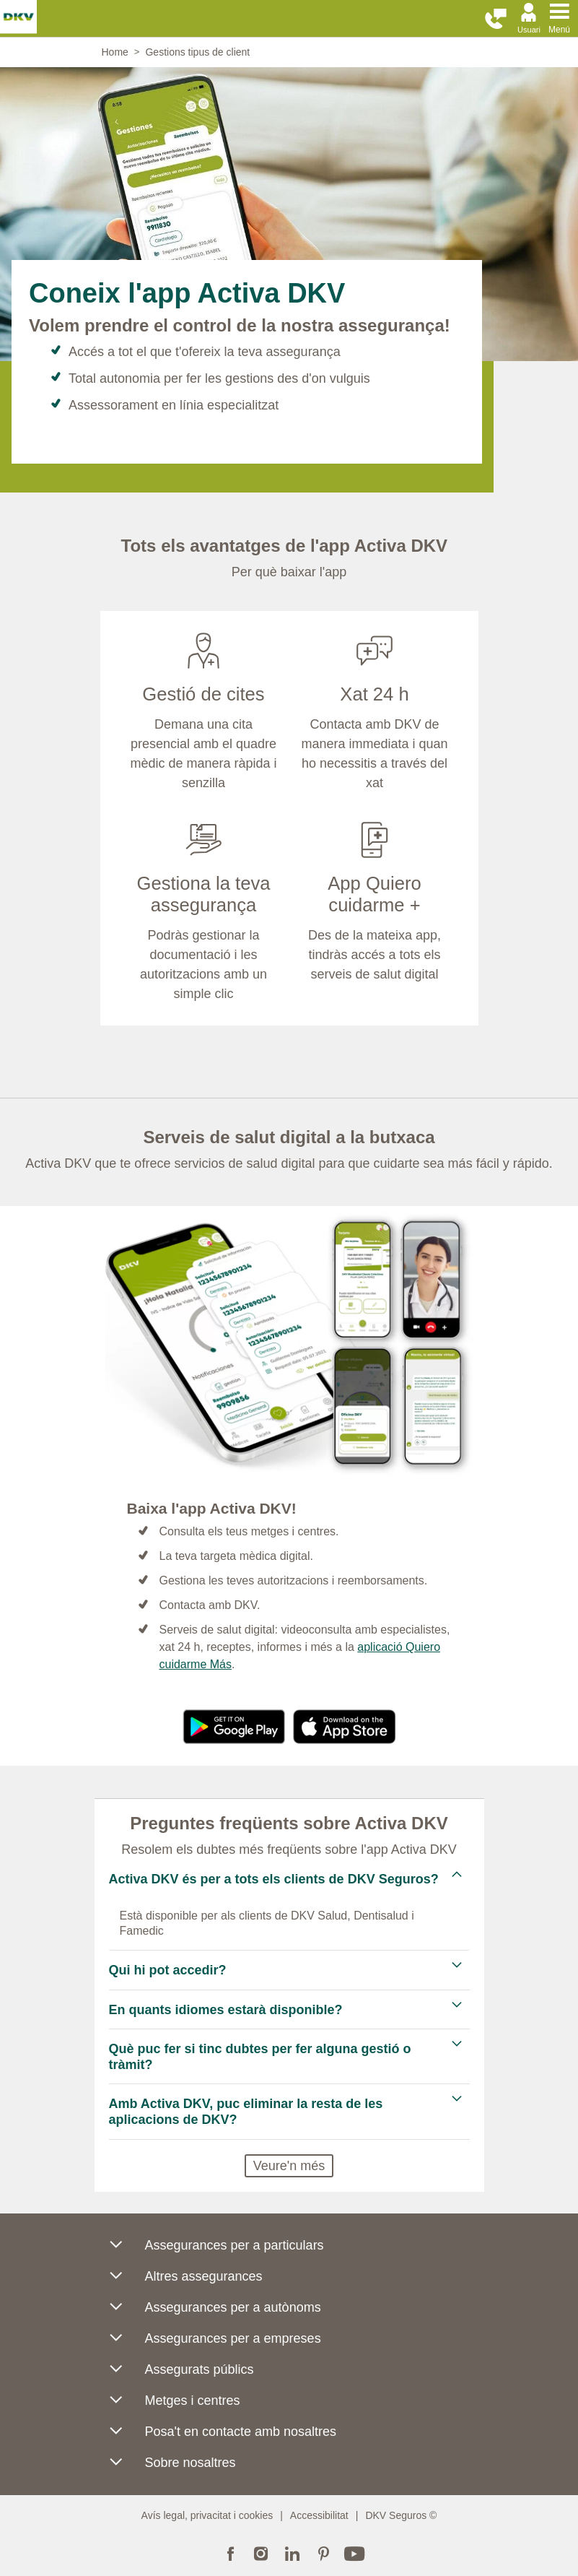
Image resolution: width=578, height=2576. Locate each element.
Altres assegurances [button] (186, 2279)
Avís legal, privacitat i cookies (207, 2515)
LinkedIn (292, 2552)
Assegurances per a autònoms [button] (215, 2310)
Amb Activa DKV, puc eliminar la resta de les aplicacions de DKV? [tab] (246, 2111)
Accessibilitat (319, 2515)
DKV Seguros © (401, 2515)
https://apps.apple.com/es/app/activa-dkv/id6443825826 (344, 1726)
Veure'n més (289, 2166)
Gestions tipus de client (197, 52)
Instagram (261, 2552)
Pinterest (323, 2552)
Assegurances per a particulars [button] (216, 2248)
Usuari (528, 29)
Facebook (230, 2552)
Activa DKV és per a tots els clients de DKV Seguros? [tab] (275, 1879)
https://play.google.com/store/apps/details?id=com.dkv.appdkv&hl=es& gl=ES (234, 1726)
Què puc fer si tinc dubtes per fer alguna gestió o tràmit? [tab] (260, 2057)
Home (115, 52)
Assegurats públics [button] (181, 2372)
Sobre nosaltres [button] (172, 2465)
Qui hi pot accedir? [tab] (169, 1970)
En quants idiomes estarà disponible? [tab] (226, 2010)
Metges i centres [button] (174, 2403)
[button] (496, 19)
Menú (559, 30)
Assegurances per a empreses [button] (215, 2341)
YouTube (354, 2552)
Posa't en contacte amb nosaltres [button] (223, 2434)
